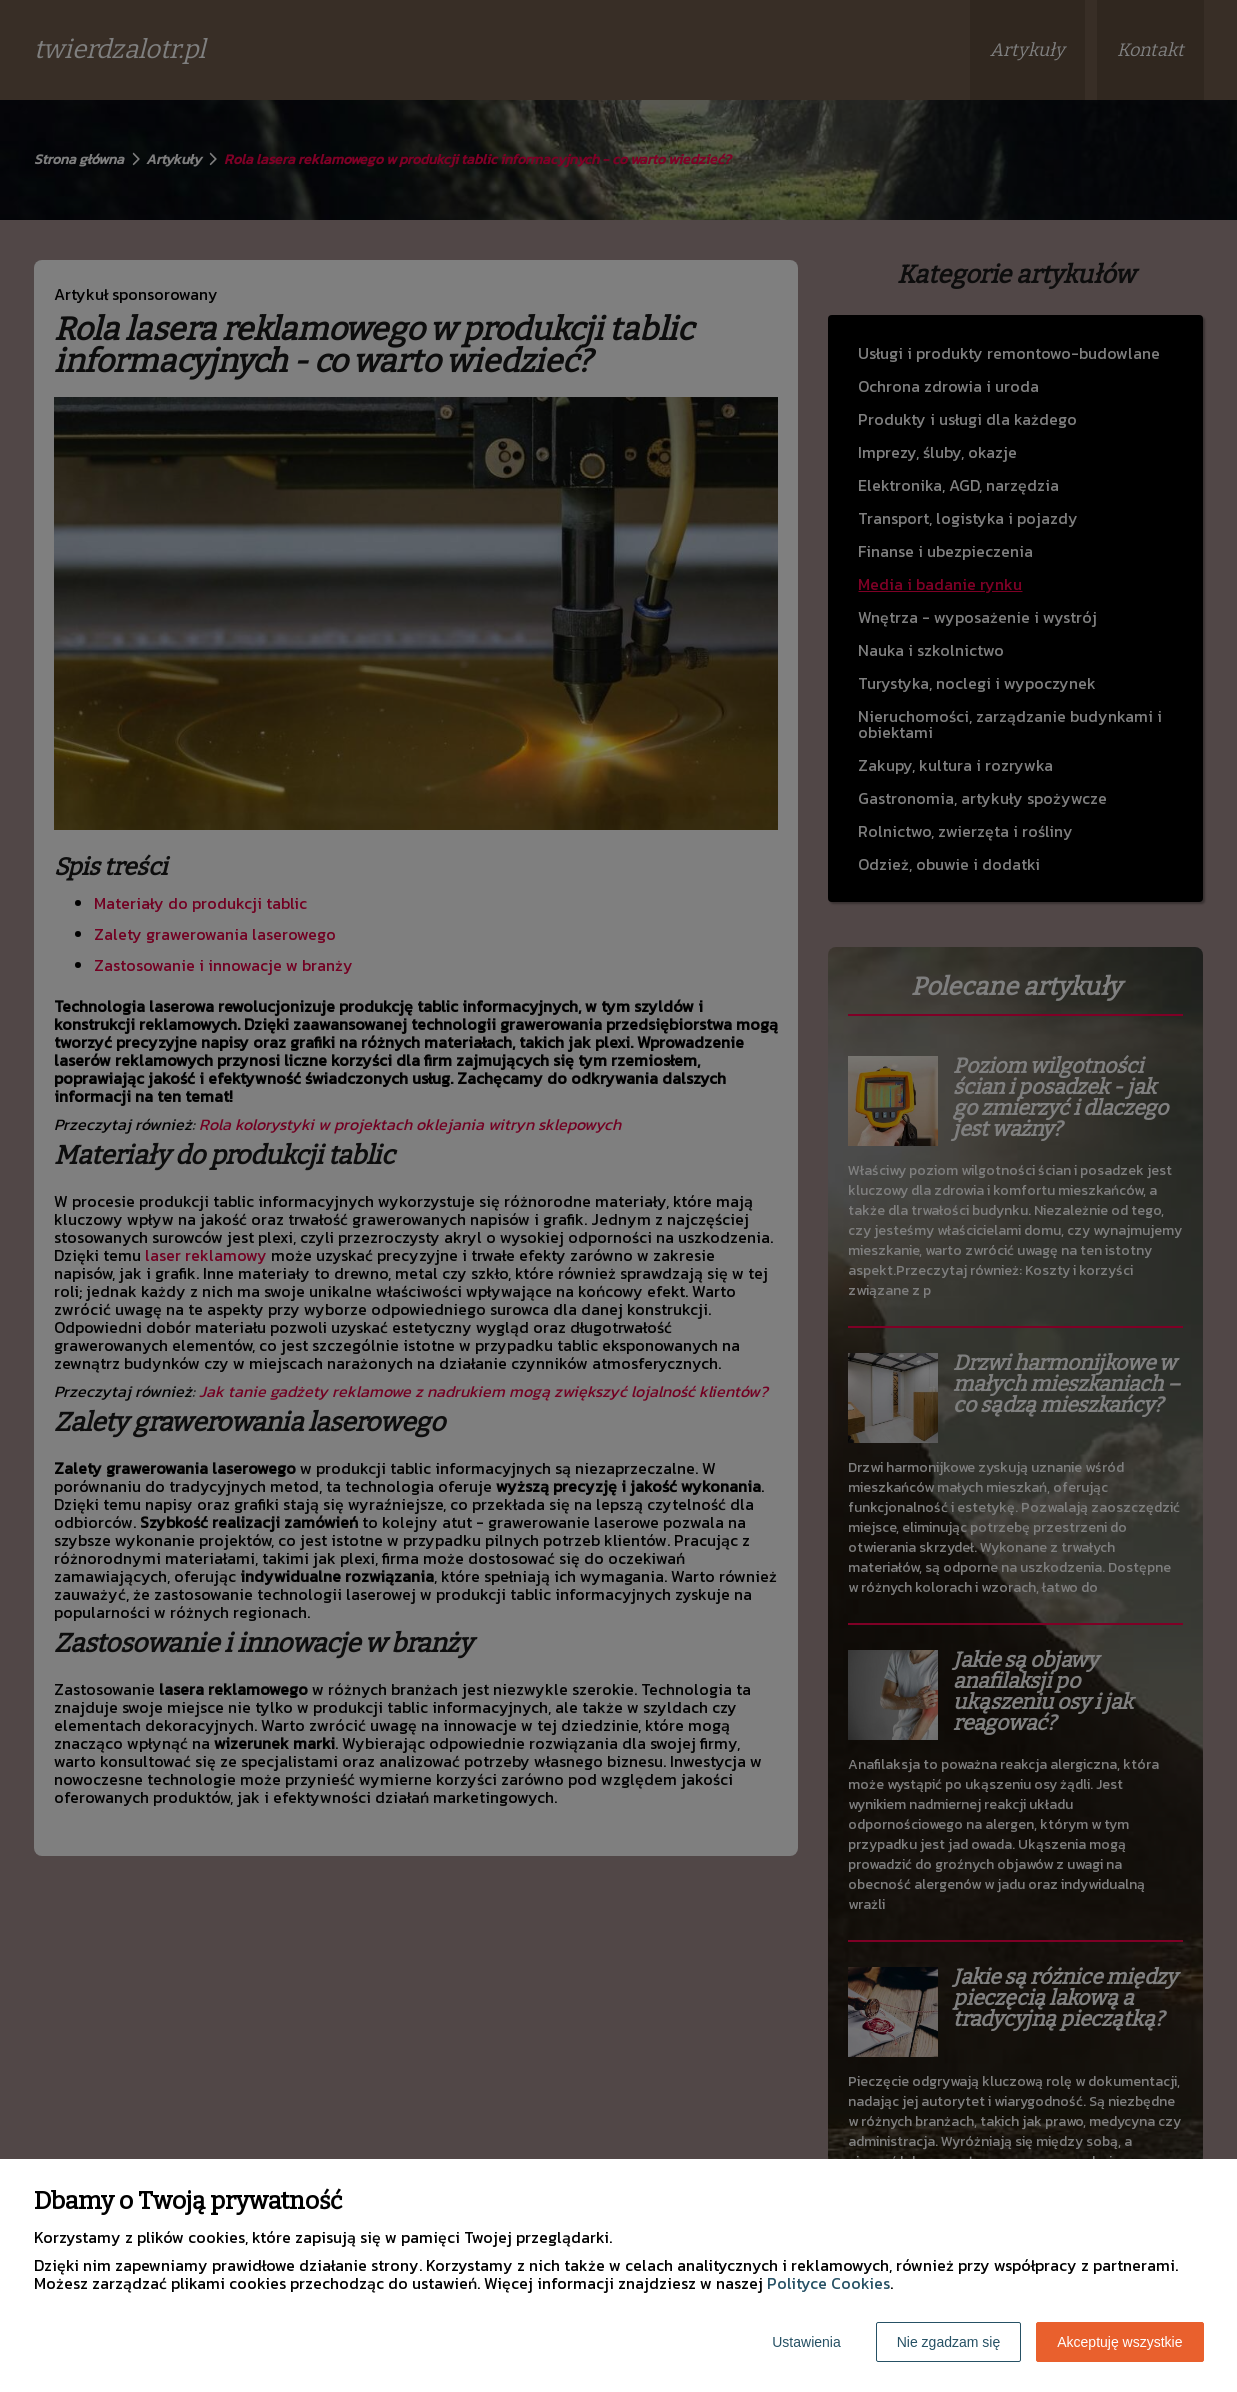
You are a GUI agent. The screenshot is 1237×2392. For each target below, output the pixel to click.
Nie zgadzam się (949, 2342)
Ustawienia (806, 2342)
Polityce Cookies (828, 2283)
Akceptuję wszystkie (1119, 2342)
